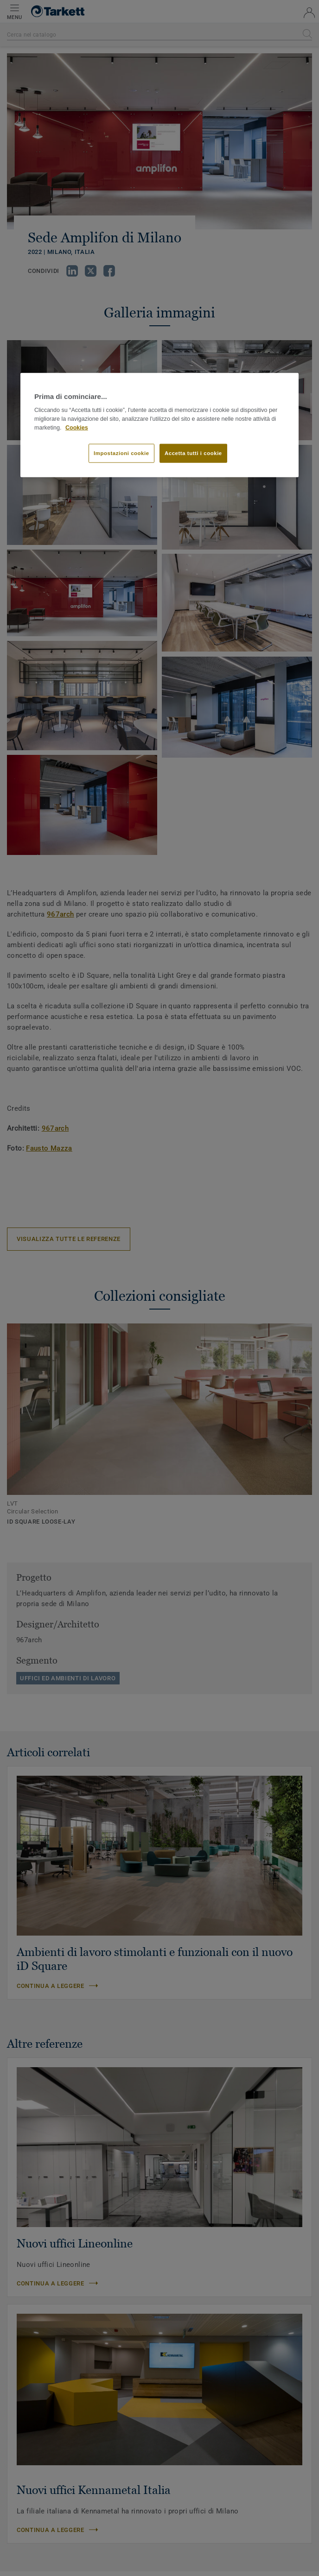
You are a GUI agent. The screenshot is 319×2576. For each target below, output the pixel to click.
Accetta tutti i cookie (193, 453)
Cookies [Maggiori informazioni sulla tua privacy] (76, 427)
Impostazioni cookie (121, 453)
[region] (159, 425)
